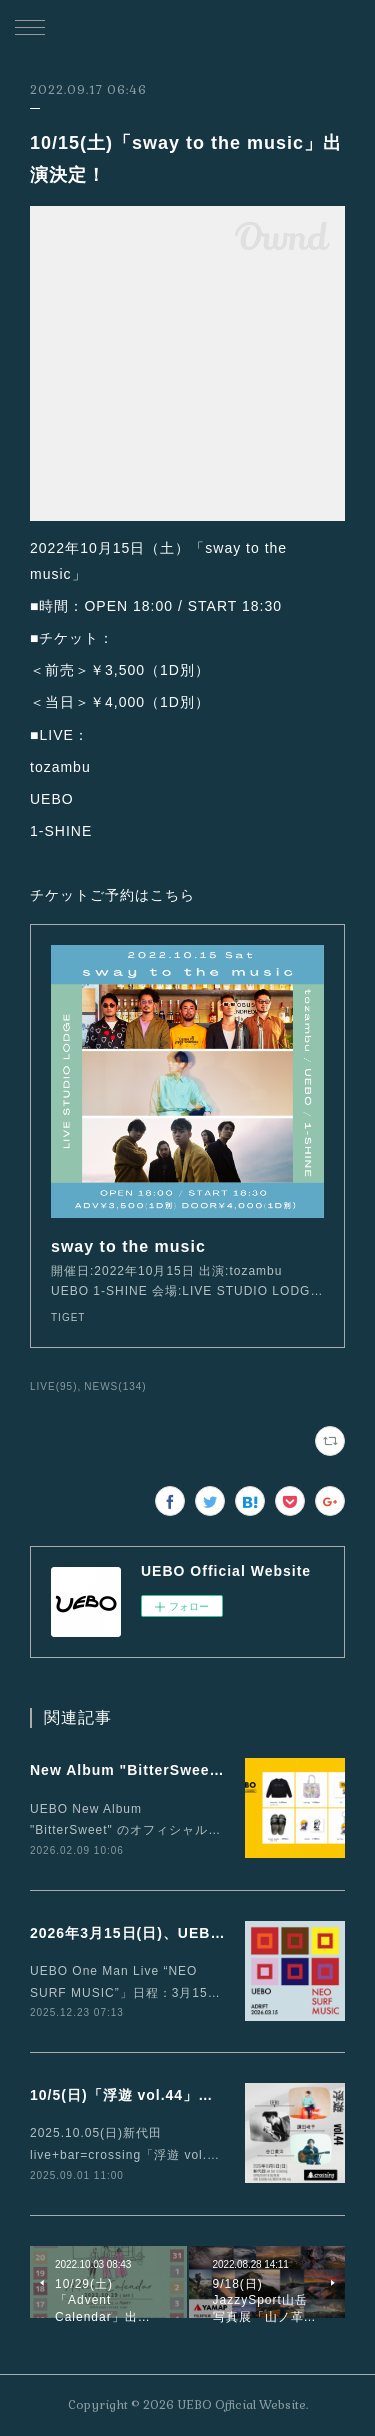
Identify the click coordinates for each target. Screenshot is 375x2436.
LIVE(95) (54, 1386)
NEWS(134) (115, 1386)
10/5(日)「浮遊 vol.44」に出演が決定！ (166, 2095)
